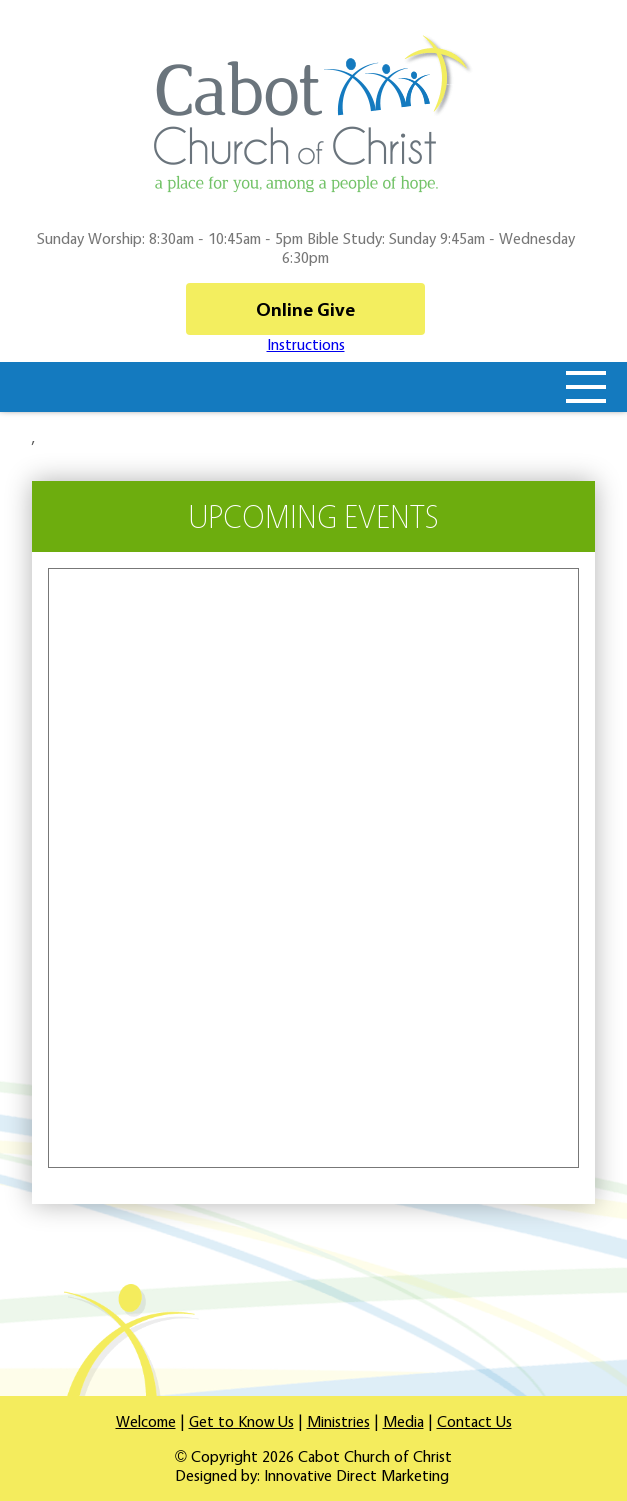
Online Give (305, 309)
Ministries (338, 1421)
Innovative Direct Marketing (356, 1475)
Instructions (306, 344)
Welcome (146, 1421)
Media (403, 1421)
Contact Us (474, 1421)
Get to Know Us (241, 1421)
